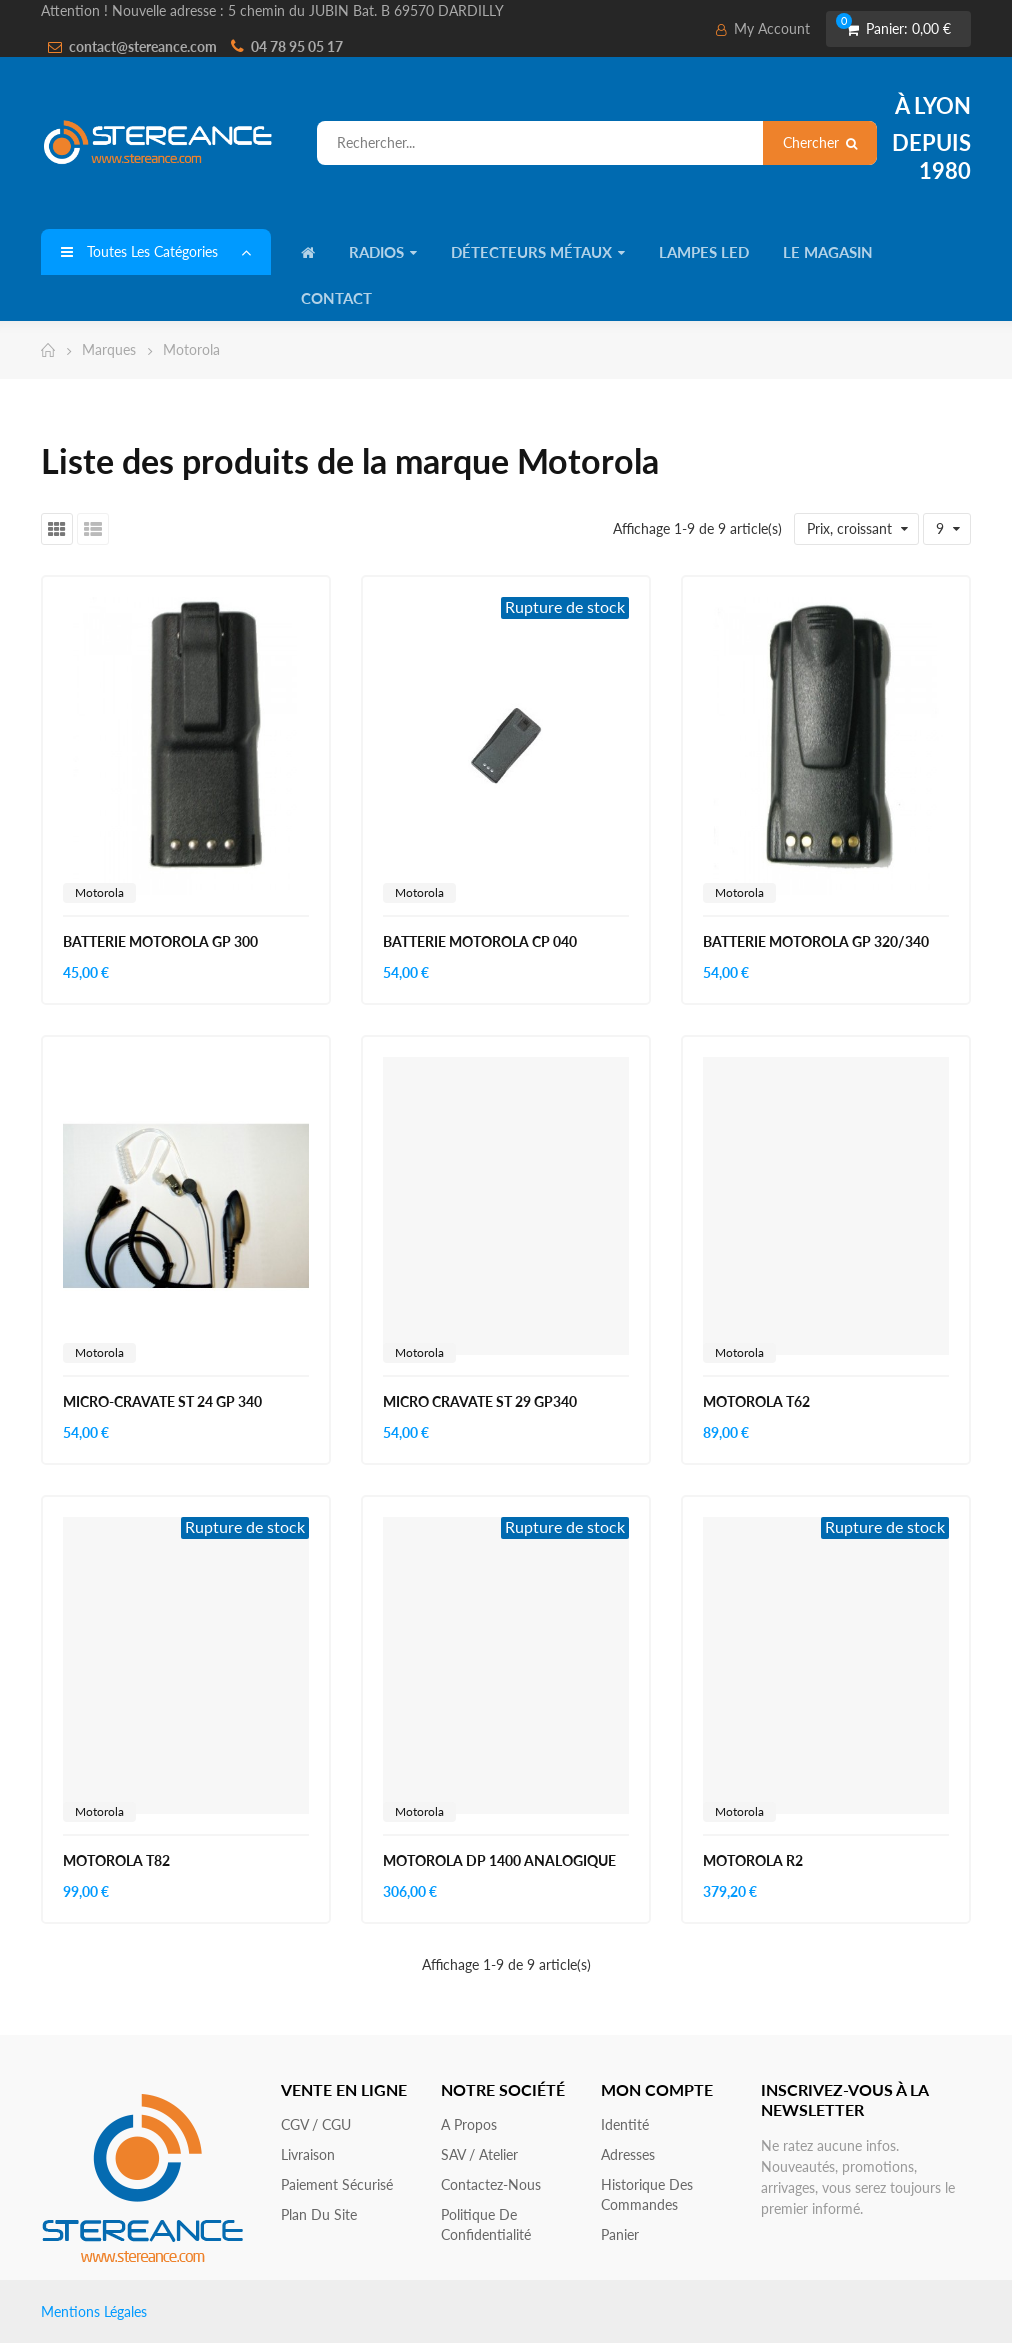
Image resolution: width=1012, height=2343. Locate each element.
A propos (469, 2124)
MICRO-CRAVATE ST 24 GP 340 (162, 1401)
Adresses (628, 2154)
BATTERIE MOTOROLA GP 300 (160, 941)
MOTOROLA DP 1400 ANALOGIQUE (499, 1860)
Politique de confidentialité (486, 2224)
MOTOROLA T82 (116, 1860)
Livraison (308, 2154)
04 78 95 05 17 (297, 46)
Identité (625, 2124)
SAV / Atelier (479, 2154)
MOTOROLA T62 (756, 1401)
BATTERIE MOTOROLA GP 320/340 (816, 941)
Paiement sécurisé (337, 2184)
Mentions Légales (94, 2311)
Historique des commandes (647, 2194)
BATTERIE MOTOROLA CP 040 (480, 941)
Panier (620, 2234)
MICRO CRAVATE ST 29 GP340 (480, 1401)
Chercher (820, 142)
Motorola (99, 892)
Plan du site (319, 2214)
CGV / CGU (316, 2124)
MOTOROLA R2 (753, 1860)
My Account (763, 28)
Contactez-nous (491, 2184)
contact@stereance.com (143, 46)
